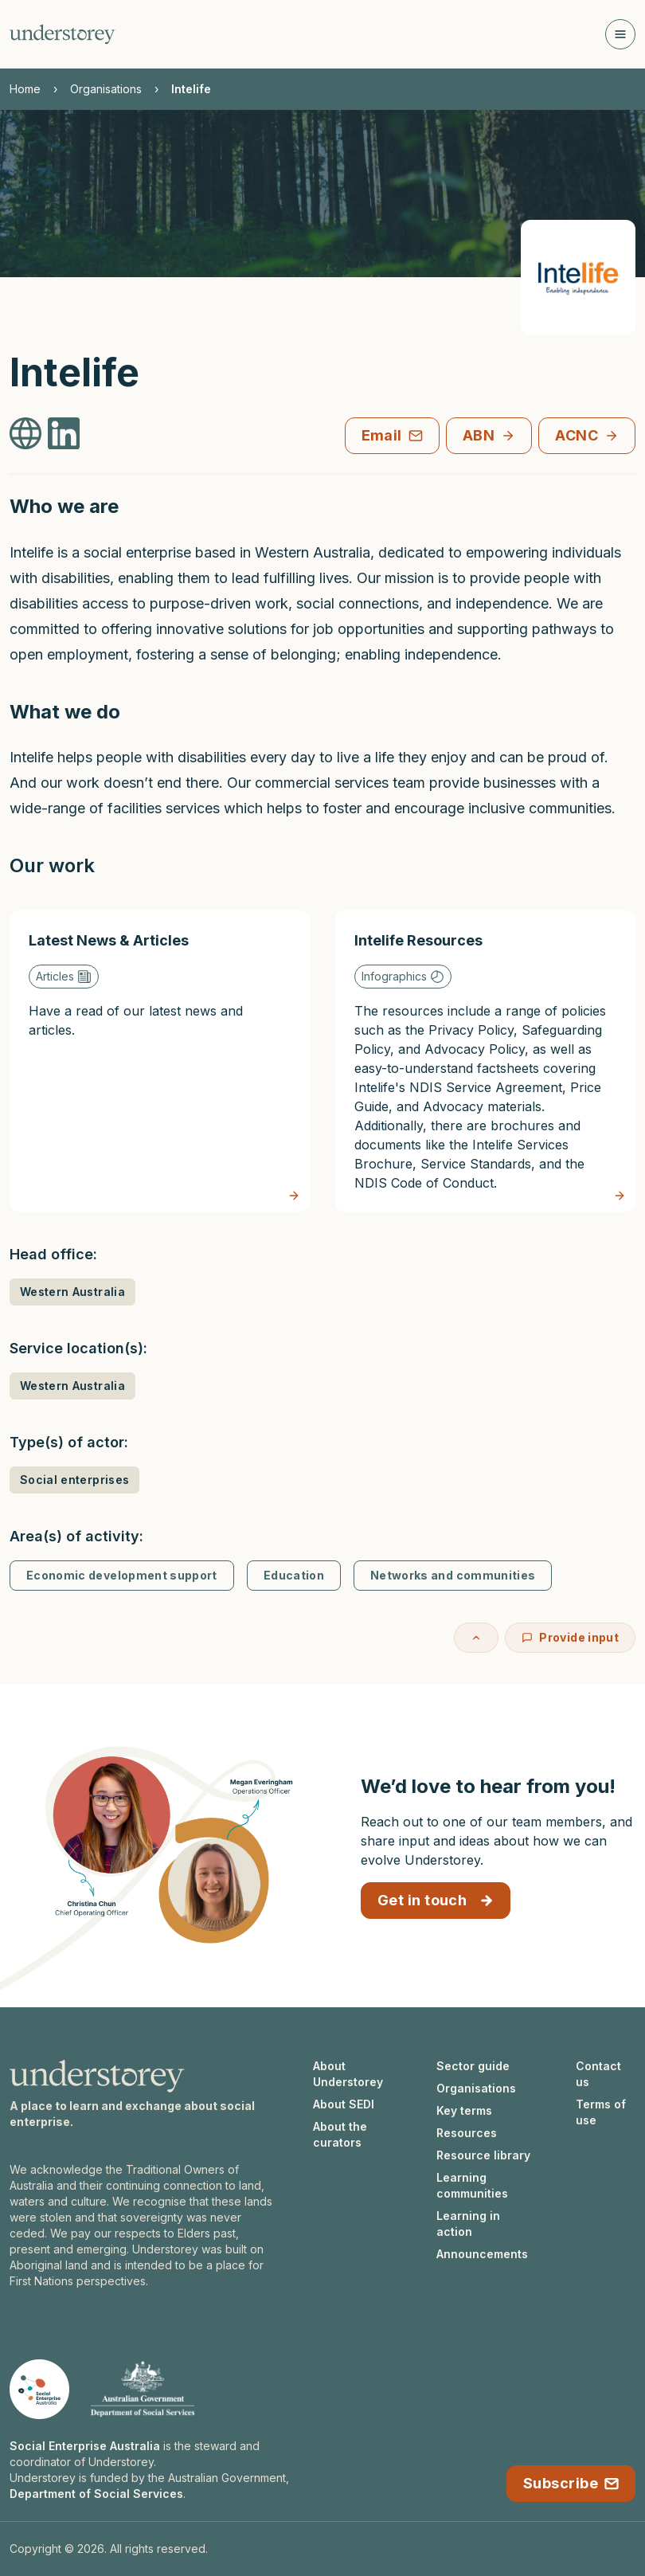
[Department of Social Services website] (142, 2389)
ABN (489, 435)
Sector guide (473, 2066)
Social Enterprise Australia (85, 2446)
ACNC (587, 435)
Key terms (464, 2110)
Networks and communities (452, 1575)
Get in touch (435, 1900)
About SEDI (343, 2104)
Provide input (570, 1637)
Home (25, 89)
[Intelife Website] (25, 433)
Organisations (106, 89)
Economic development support (121, 1575)
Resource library (483, 2155)
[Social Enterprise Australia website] (39, 2389)
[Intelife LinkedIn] (64, 433)
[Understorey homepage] (62, 34)
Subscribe (571, 2483)
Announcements (482, 2254)
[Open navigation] (620, 34)
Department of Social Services (96, 2493)
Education (294, 1575)
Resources (466, 2132)
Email (392, 435)
